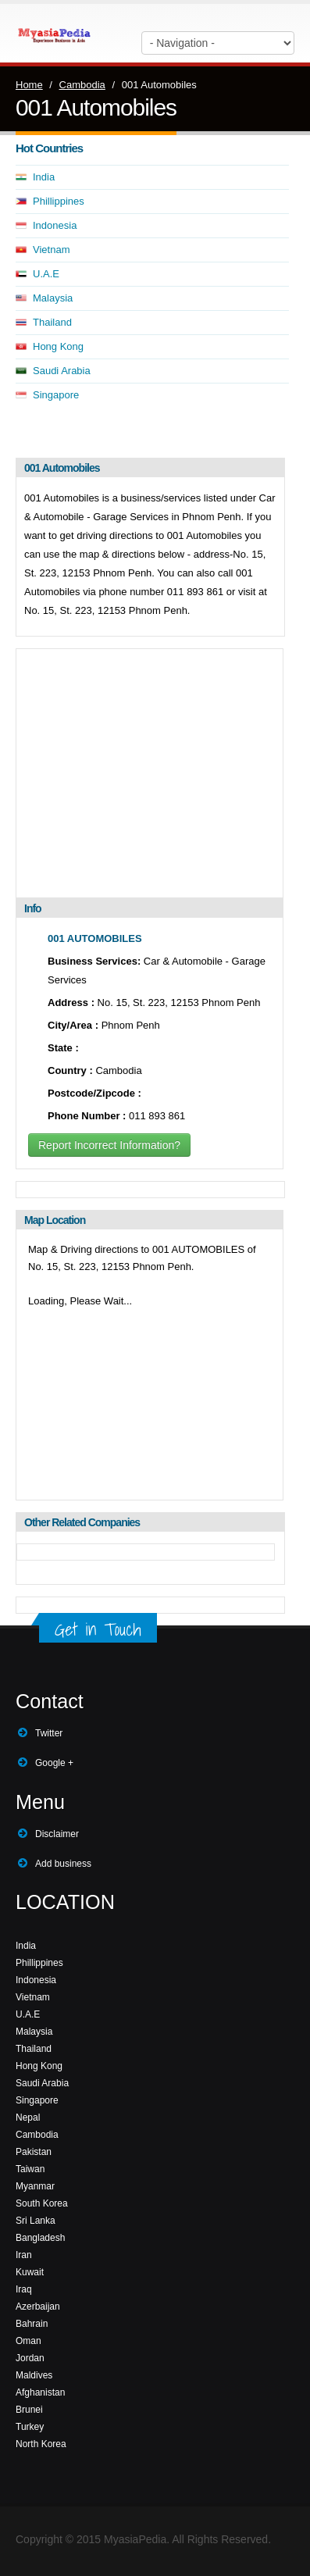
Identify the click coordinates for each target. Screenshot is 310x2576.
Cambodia (82, 85)
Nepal (28, 2117)
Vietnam (51, 249)
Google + (54, 1762)
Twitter (48, 1733)
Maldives (34, 2375)
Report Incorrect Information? (109, 1145)
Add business (63, 1863)
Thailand (52, 322)
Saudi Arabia (62, 370)
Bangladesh (40, 2237)
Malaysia (53, 298)
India (44, 177)
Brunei (29, 2409)
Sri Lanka (35, 2220)
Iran (24, 2255)
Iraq (24, 2289)
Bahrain (32, 2323)
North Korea (41, 2444)
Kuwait (30, 2272)
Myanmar (35, 2186)
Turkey (30, 2426)
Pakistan (34, 2151)
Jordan (30, 2358)
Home (29, 85)
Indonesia (55, 225)
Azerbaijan (38, 2306)
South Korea (42, 2203)
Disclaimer (57, 1834)
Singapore (56, 395)
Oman (28, 2340)
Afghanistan (40, 2392)
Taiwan (30, 2169)
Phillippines (58, 201)
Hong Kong (58, 346)
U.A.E (46, 274)
